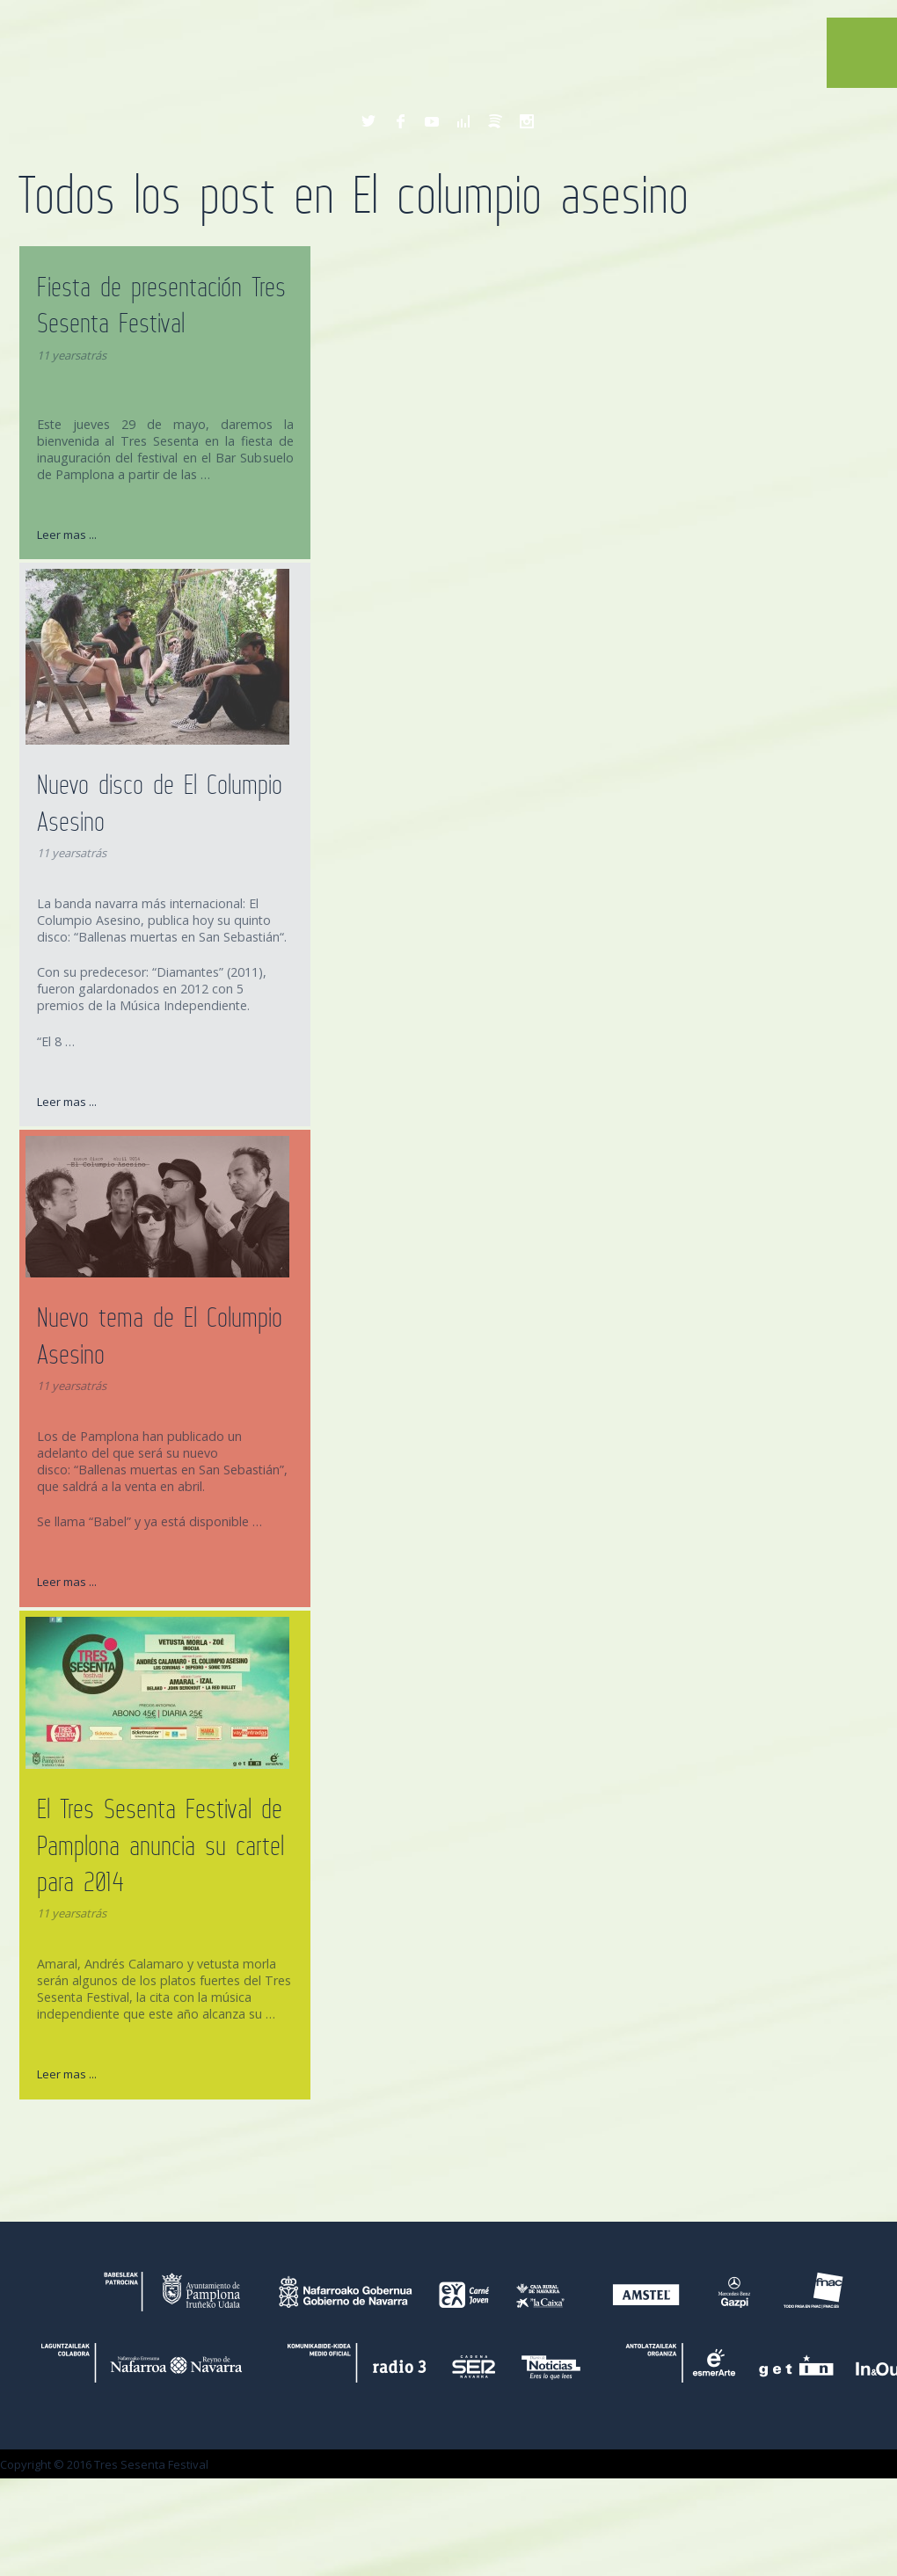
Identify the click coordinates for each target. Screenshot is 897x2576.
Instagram (527, 121)
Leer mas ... (67, 534)
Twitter (368, 121)
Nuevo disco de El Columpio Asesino (159, 802)
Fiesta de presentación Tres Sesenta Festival (161, 304)
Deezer (463, 121)
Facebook (400, 121)
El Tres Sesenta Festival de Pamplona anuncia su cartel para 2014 (160, 1844)
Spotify (495, 121)
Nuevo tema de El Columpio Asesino (159, 1335)
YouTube (432, 121)
